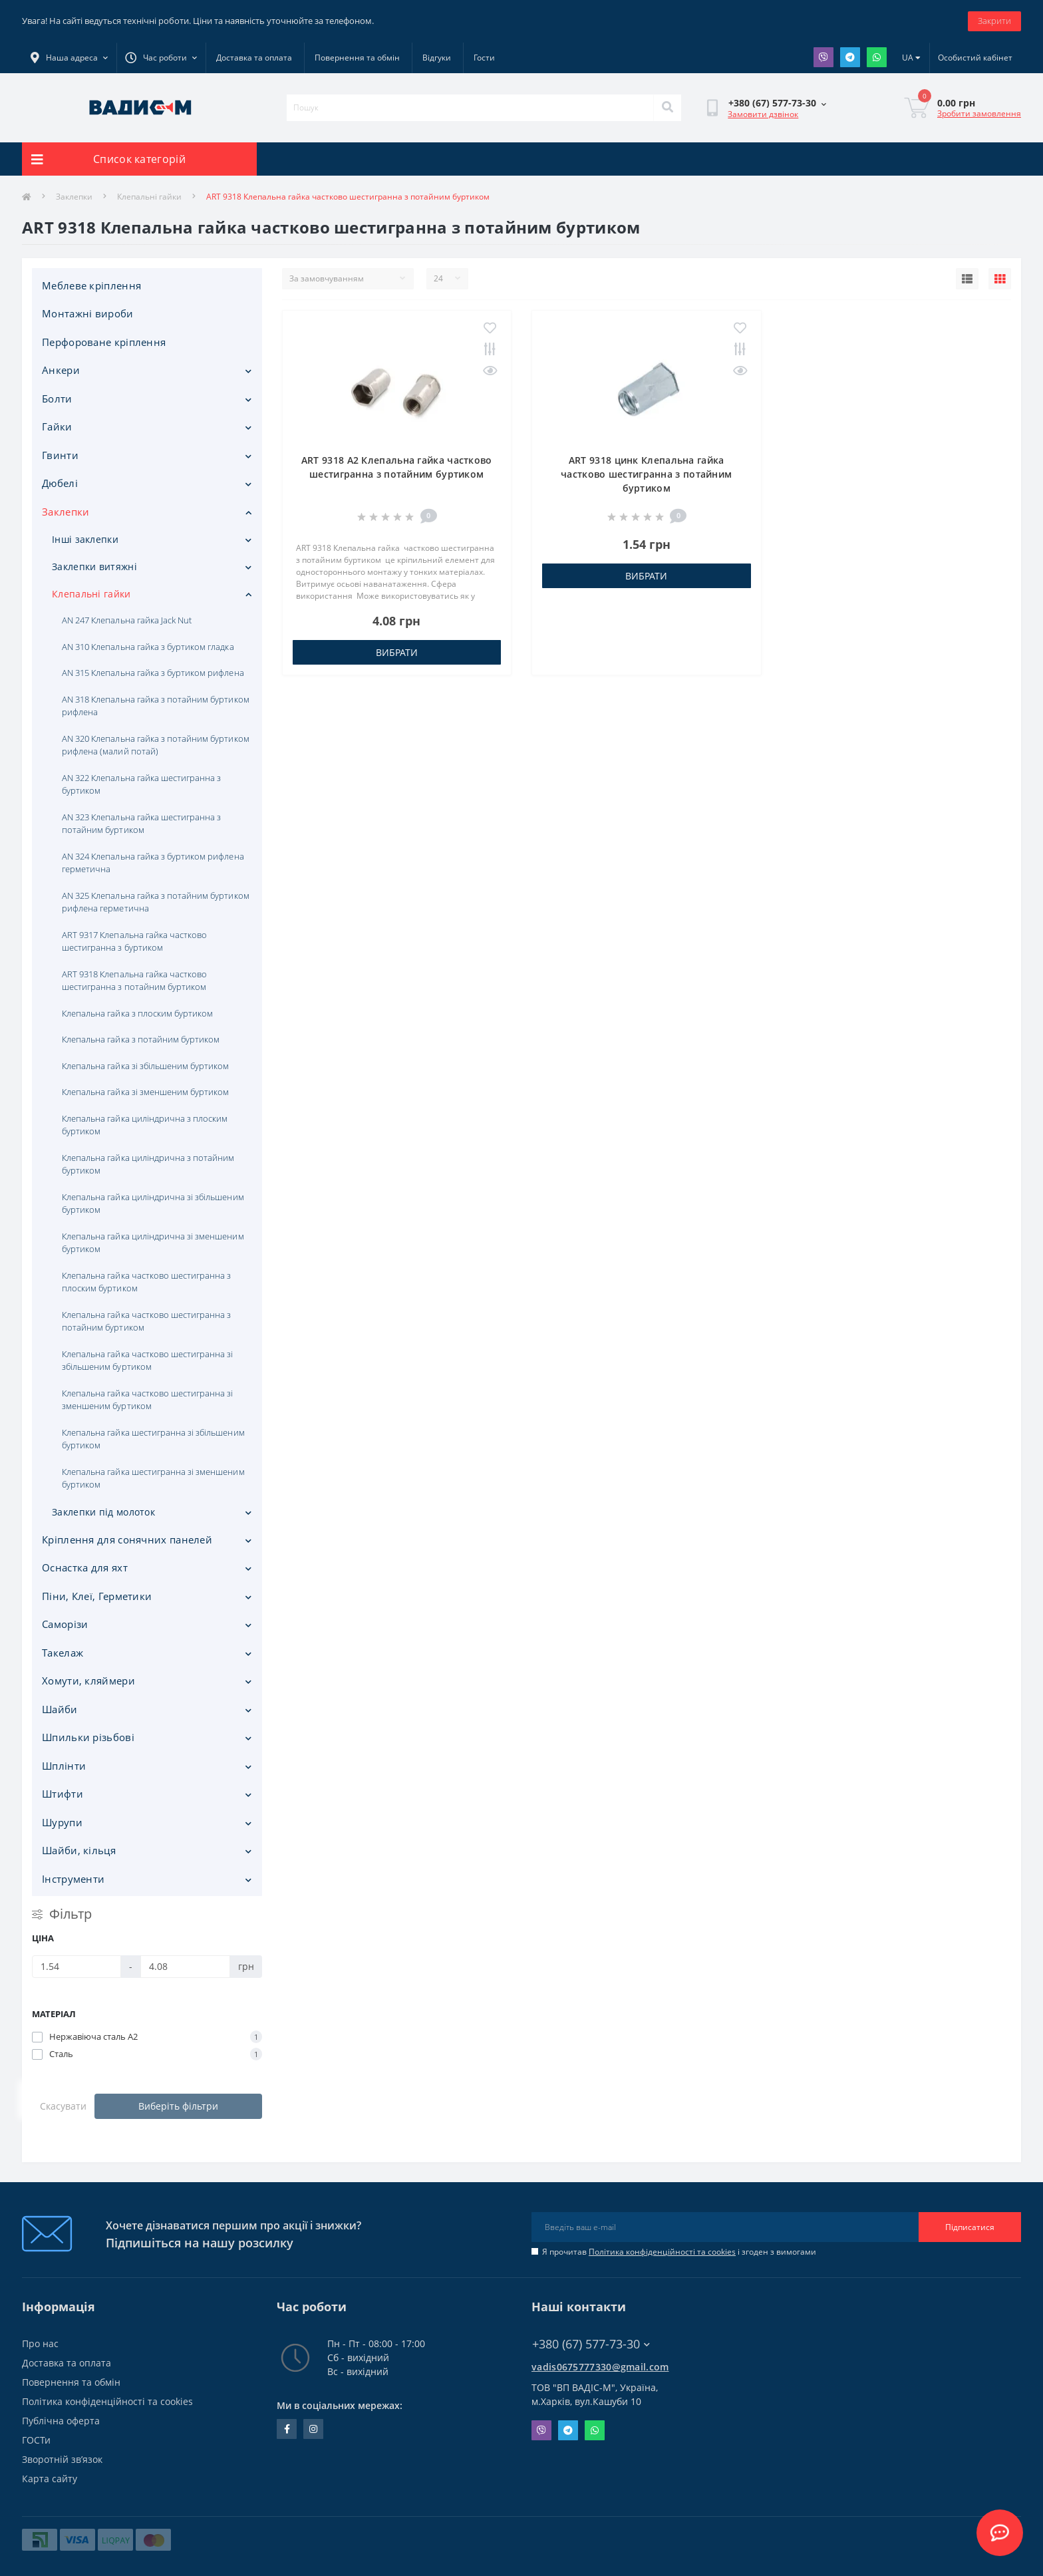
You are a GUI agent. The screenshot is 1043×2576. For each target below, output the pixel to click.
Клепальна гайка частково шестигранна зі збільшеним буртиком (147, 1360)
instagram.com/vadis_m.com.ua (313, 2429)
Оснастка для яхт (85, 1567)
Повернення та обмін (357, 57)
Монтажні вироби (88, 313)
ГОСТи (36, 2440)
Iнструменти (73, 1878)
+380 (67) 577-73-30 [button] (591, 2344)
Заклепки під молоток (103, 1512)
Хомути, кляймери (88, 1680)
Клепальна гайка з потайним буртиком (141, 1039)
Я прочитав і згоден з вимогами (679, 2251)
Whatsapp (877, 57)
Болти (57, 398)
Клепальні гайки (149, 196)
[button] (161, 58)
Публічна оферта (61, 2420)
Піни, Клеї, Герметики (97, 1596)
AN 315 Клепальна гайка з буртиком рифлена (153, 673)
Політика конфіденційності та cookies (662, 2251)
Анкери (61, 370)
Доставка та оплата (254, 57)
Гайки (57, 426)
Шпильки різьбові (88, 1737)
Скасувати (63, 2106)
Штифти (62, 1793)
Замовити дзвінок (763, 114)
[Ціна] (76, 1966)
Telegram (850, 57)
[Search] (667, 107)
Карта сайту (49, 2478)
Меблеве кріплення (91, 285)
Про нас (40, 2343)
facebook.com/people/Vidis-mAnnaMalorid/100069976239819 (287, 2429)
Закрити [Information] (994, 21)
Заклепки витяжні (94, 566)
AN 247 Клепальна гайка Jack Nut (127, 620)
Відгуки (436, 57)
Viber (823, 57)
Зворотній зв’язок (62, 2459)
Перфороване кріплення (104, 342)
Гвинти (60, 455)
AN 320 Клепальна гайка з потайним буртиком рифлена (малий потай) (155, 745)
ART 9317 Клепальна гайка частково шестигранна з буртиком (134, 941)
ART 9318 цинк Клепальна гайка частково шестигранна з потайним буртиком (646, 474)
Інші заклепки (85, 539)
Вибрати (397, 652)
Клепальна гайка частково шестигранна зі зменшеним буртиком (147, 1399)
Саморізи (65, 1624)
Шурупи (62, 1822)
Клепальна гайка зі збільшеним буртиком (145, 1066)
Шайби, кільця (79, 1850)
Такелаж (62, 1652)
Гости (484, 57)
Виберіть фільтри (178, 2106)
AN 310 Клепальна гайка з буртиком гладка (148, 647)
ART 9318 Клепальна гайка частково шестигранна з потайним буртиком (134, 980)
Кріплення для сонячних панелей (127, 1539)
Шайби (60, 1709)
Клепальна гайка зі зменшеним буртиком (145, 1092)
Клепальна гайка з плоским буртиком (137, 1013)
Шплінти (64, 1765)
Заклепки (74, 196)
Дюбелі (60, 483)
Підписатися (969, 2227)
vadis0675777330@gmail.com (600, 2366)
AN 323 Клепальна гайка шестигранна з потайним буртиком (141, 823)
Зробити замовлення (979, 113)
